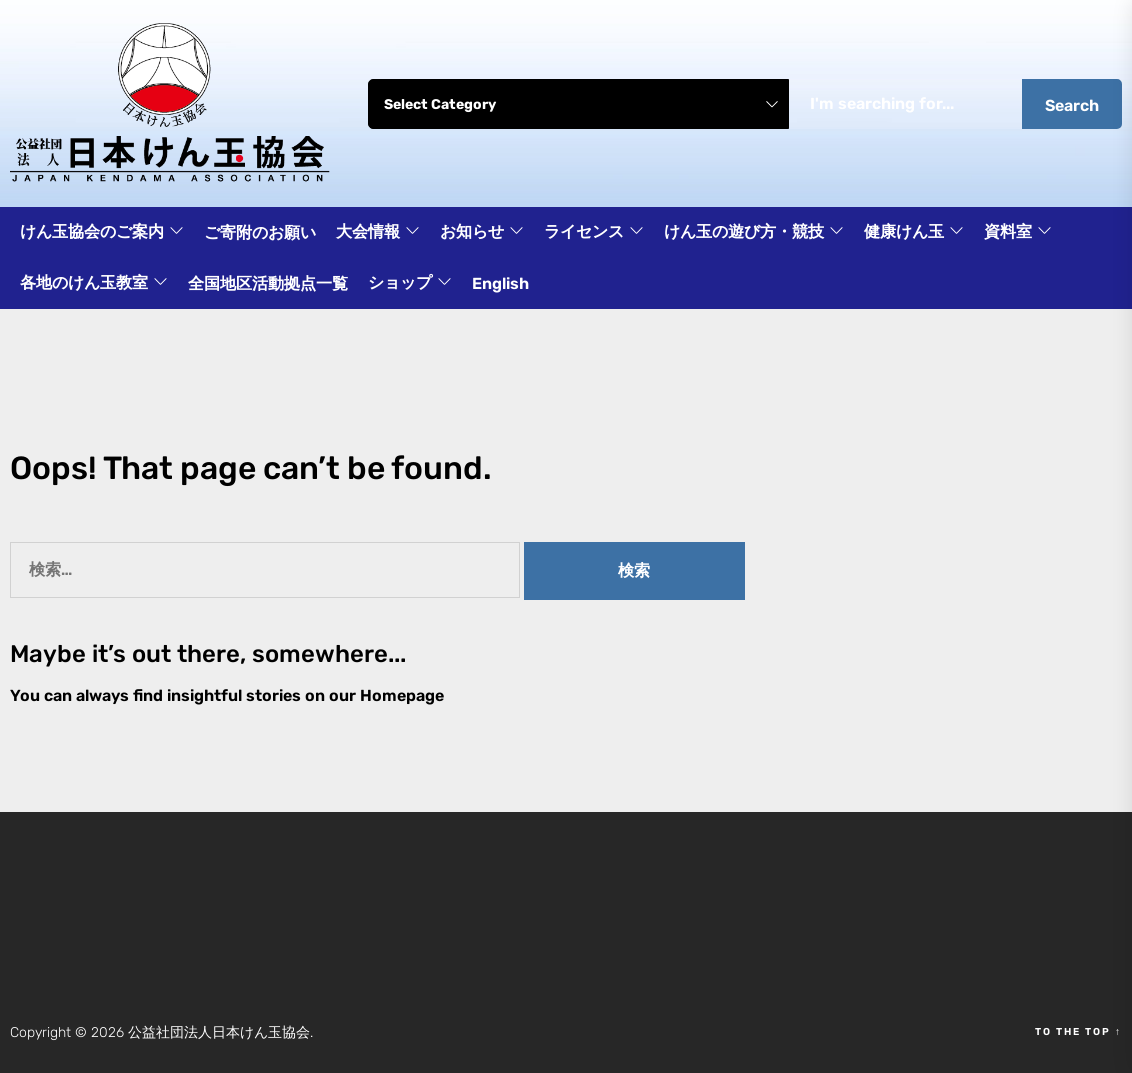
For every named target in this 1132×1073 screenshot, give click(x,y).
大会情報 (378, 232)
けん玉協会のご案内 (102, 232)
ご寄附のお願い (260, 232)
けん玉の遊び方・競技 (754, 232)
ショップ (410, 283)
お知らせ (482, 232)
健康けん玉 (914, 232)
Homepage (402, 695)
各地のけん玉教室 (94, 283)
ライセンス (594, 232)
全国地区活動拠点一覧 (268, 283)
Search (1072, 105)
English (500, 283)
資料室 (1018, 232)
